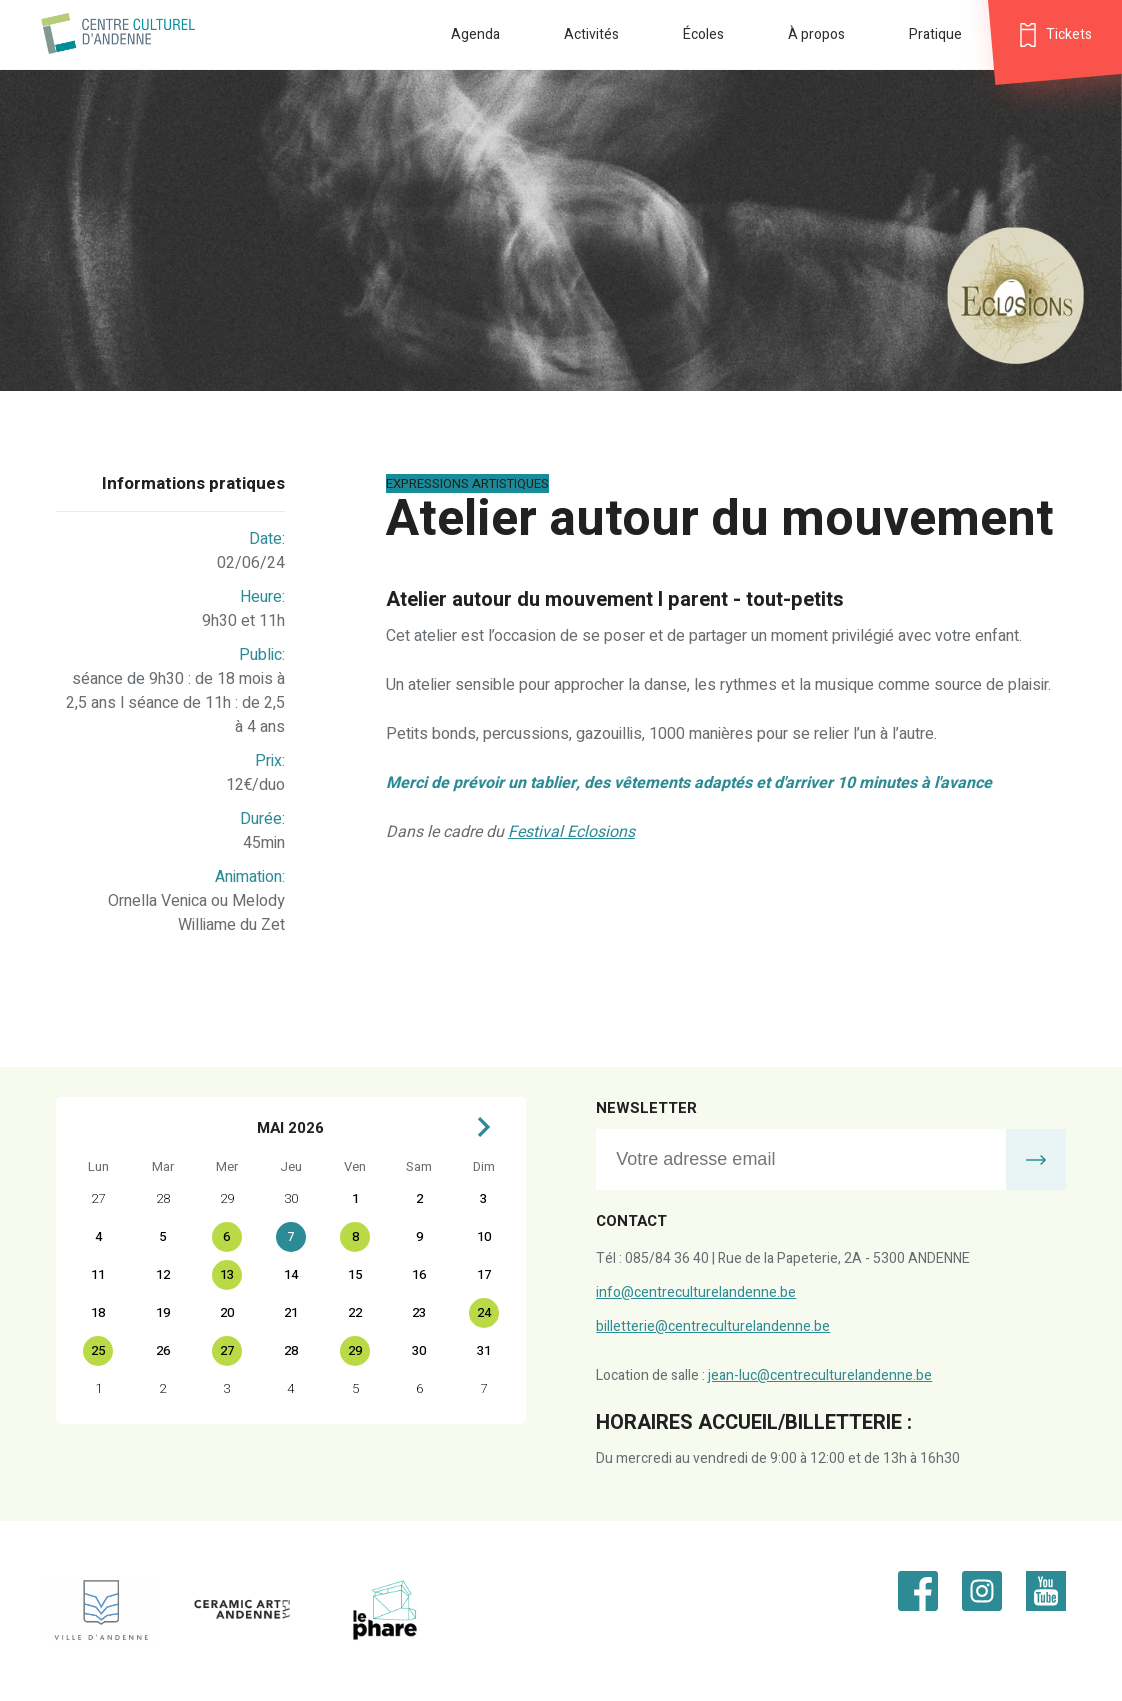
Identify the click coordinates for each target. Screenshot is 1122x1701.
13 (227, 1274)
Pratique (935, 34)
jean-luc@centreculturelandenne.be (820, 1375)
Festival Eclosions (571, 832)
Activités (591, 34)
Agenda (475, 34)
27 (227, 1350)
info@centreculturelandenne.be (696, 1292)
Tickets (1069, 34)
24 (484, 1312)
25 (98, 1350)
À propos (816, 34)
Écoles (703, 34)
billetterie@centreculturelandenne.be (713, 1326)
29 (355, 1350)
